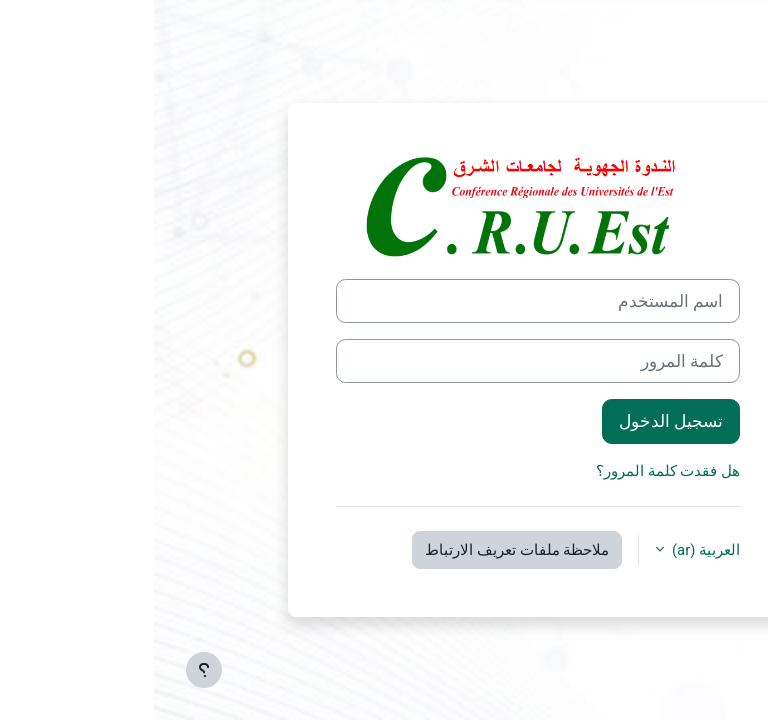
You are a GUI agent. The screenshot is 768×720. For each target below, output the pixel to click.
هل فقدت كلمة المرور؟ (514, 471)
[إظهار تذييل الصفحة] (50, 670)
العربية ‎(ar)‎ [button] (550, 550)
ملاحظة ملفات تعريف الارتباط (363, 550)
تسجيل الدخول (517, 421)
